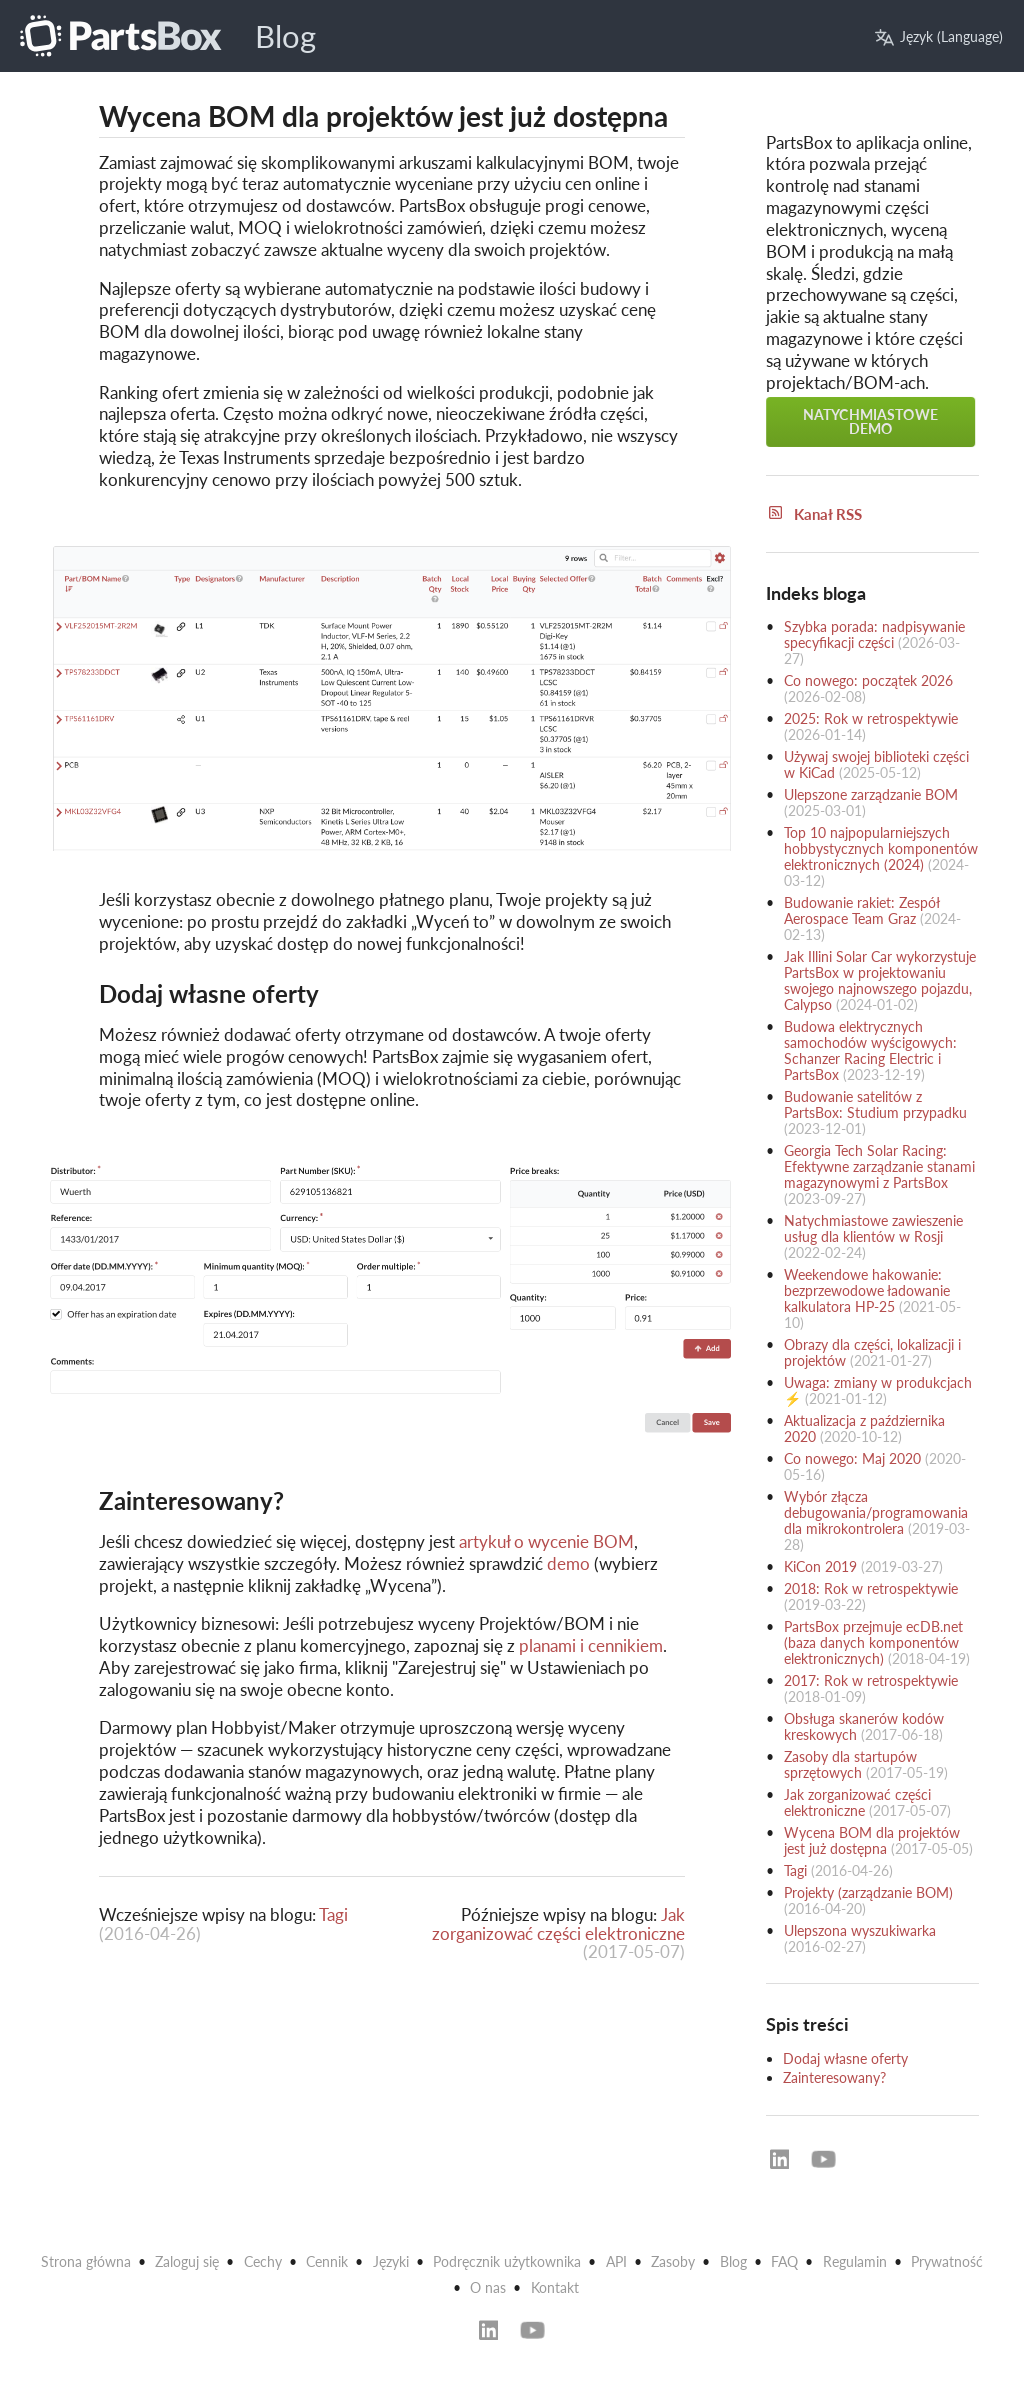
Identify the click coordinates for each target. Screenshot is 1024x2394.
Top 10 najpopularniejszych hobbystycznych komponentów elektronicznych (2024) (881, 848)
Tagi (333, 1914)
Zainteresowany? (834, 2077)
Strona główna (86, 2261)
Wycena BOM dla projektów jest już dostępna (872, 1840)
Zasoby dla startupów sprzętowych (850, 1764)
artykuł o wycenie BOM (546, 1541)
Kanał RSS (814, 514)
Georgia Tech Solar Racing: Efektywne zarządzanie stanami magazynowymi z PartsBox (879, 1166)
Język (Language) (938, 36)
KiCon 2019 (820, 1566)
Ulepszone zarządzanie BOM (871, 794)
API (616, 2261)
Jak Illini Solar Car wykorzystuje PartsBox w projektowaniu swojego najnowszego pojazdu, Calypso (880, 980)
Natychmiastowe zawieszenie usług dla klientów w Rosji (873, 1228)
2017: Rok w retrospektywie (871, 1680)
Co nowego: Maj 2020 (852, 1458)
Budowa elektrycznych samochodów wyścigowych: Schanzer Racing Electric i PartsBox (870, 1050)
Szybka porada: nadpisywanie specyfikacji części (874, 634)
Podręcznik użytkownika (507, 2261)
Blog (285, 36)
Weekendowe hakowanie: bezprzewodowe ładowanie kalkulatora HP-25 (867, 1290)
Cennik (327, 2261)
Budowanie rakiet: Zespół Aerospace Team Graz (862, 910)
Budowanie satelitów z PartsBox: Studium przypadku (875, 1104)
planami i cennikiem (591, 1645)
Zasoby (673, 2261)
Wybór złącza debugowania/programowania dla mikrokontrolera (876, 1512)
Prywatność (947, 2261)
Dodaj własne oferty (845, 2058)
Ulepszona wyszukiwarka (860, 1930)
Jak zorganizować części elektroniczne (558, 1923)
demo (568, 1563)
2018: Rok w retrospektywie (871, 1588)
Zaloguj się (187, 2261)
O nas (488, 2287)
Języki (391, 2261)
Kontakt (555, 2287)
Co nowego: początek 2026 (868, 680)
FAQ (784, 2261)
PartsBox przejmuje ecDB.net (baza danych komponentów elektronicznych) (873, 1642)
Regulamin (855, 2261)
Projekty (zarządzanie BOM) (868, 1892)
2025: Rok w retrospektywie (871, 718)
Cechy (263, 2261)
